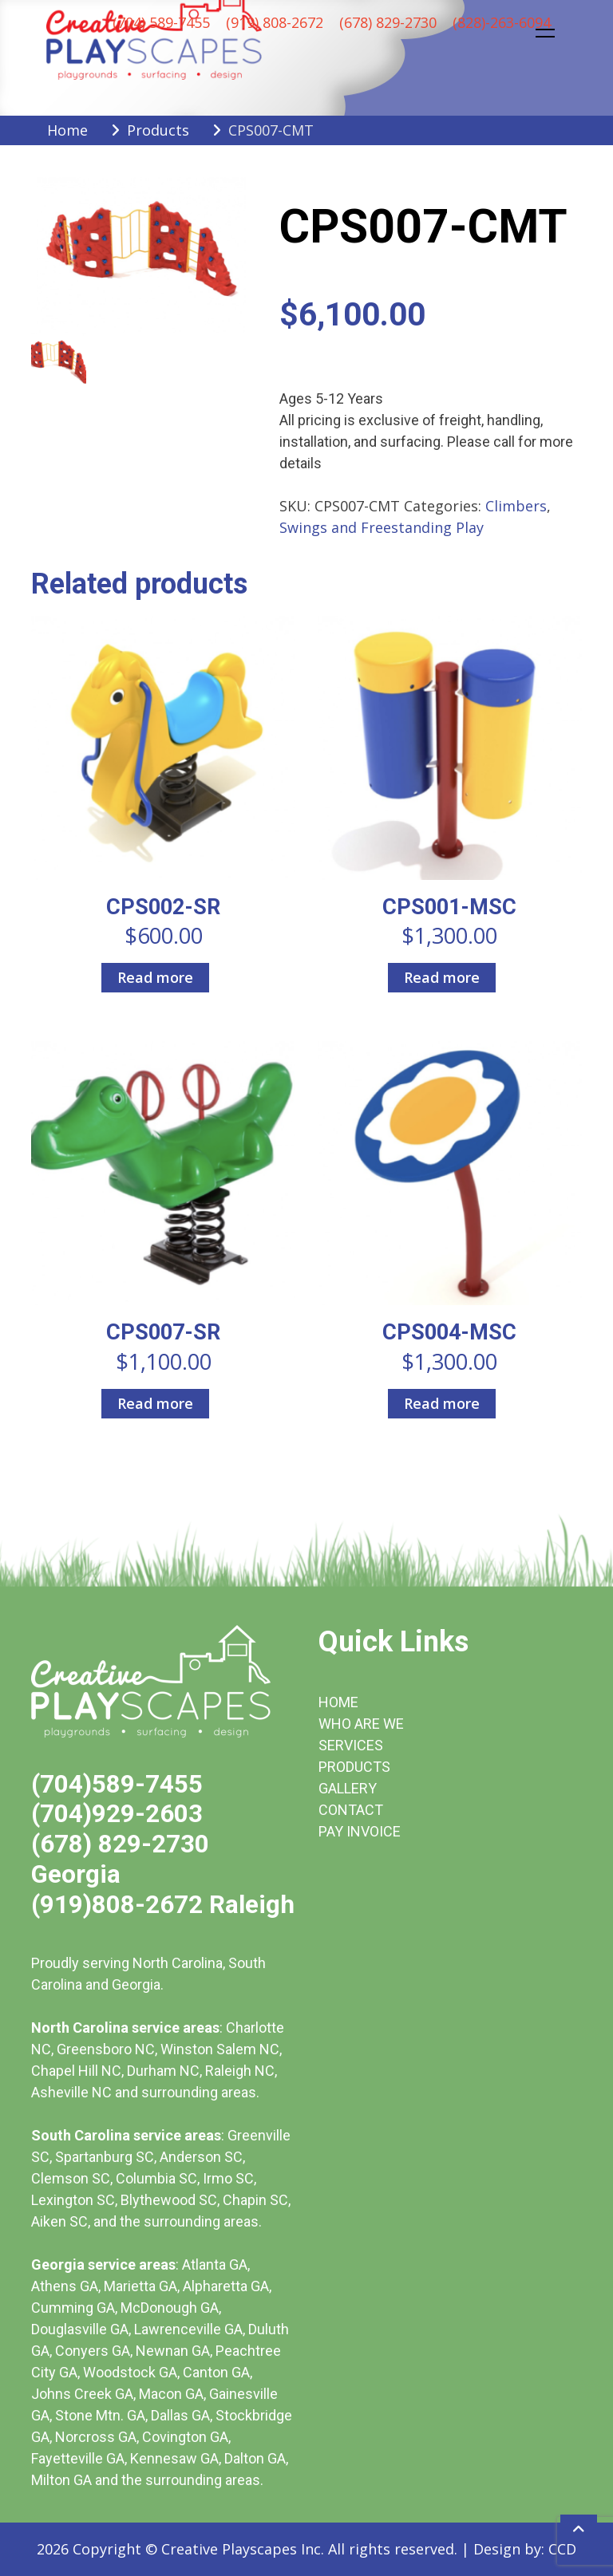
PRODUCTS (354, 1766)
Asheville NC (71, 2092)
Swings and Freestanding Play (381, 527)
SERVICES (350, 1745)
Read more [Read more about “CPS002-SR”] (155, 977)
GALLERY (347, 1788)
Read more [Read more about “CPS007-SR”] (155, 1403)
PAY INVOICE (359, 1831)
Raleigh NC (240, 2070)
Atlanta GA (214, 2264)
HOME (338, 1702)
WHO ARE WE (361, 1723)
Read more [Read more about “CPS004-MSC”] (442, 1403)
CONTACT (350, 1809)
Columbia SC (156, 2178)
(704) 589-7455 (161, 22)
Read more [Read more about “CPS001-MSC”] (442, 977)
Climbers (516, 505)
